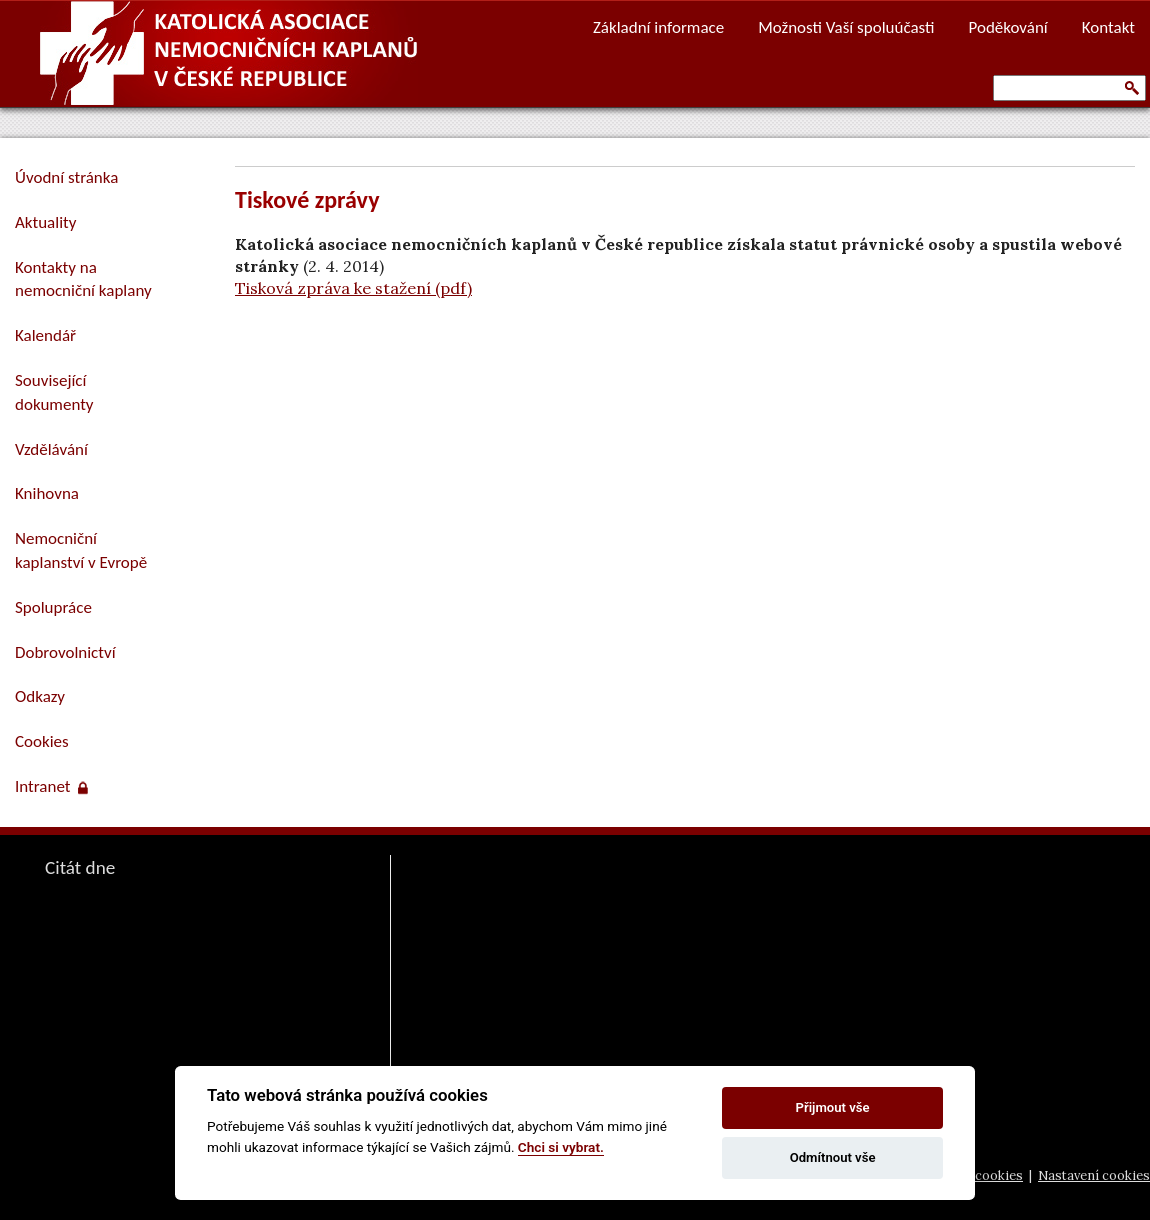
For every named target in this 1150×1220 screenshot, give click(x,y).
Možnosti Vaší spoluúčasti (846, 27)
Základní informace (658, 27)
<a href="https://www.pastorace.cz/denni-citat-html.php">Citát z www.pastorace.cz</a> (170, 1022)
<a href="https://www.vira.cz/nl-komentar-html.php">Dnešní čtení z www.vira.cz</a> (621, 940)
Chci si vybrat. (561, 1147)
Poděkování (1008, 27)
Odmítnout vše (833, 1157)
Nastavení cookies (1094, 1175)
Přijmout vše (833, 1107)
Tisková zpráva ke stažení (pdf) (353, 288)
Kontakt (1108, 27)
